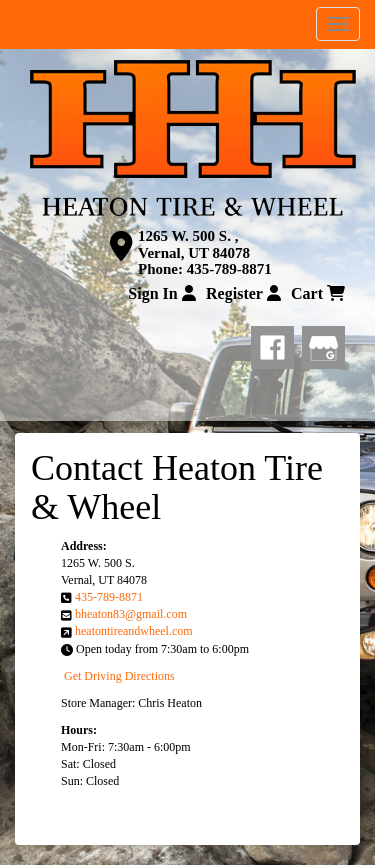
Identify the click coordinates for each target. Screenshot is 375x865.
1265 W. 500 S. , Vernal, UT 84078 (194, 244)
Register (243, 293)
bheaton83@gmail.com (131, 614)
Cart (318, 293)
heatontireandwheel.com (134, 631)
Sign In (161, 293)
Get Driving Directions (119, 676)
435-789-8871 (229, 269)
